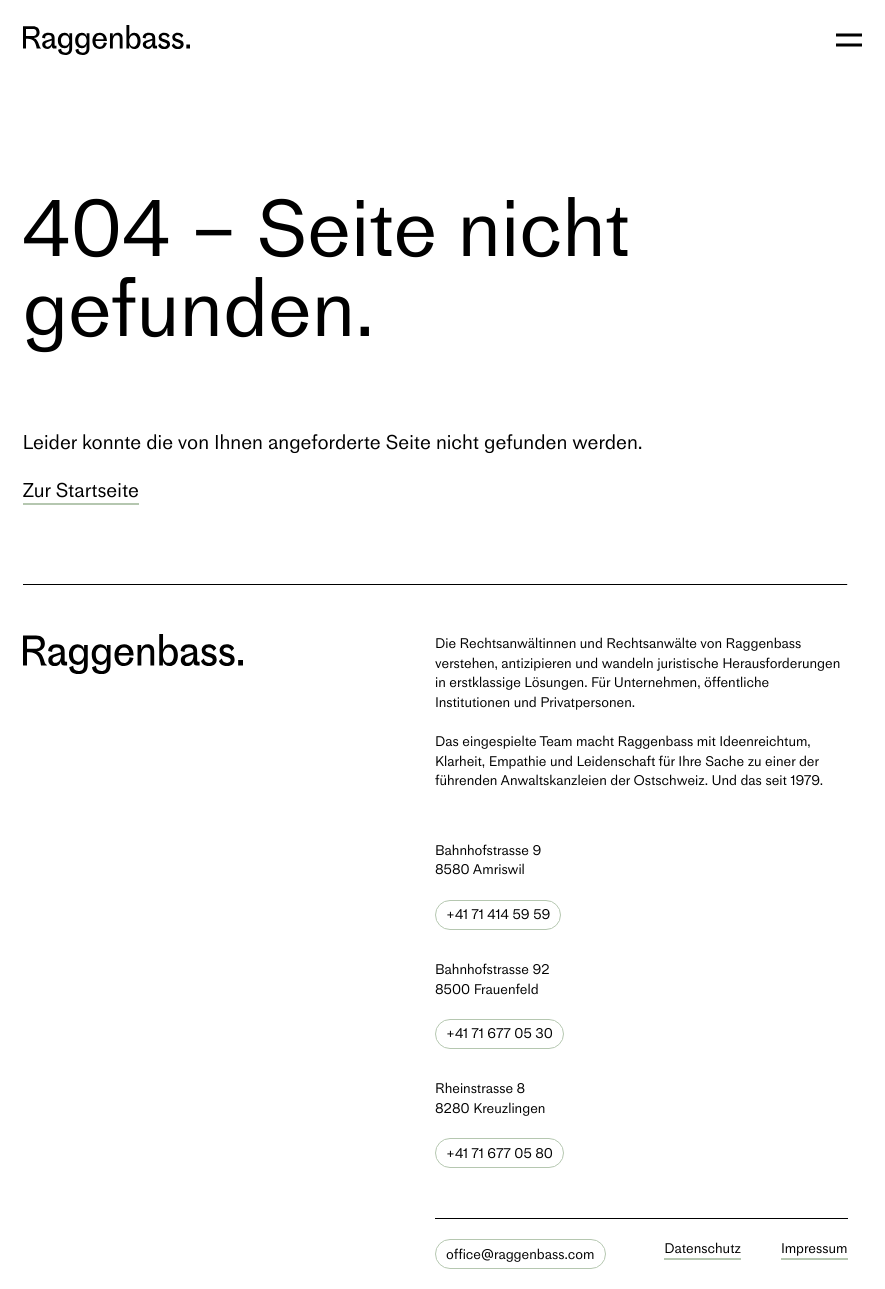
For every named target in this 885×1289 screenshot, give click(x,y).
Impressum (814, 1248)
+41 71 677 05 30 (499, 1033)
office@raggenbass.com (520, 1254)
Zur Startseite (81, 490)
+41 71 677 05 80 (499, 1153)
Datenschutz (702, 1248)
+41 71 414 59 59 (498, 914)
